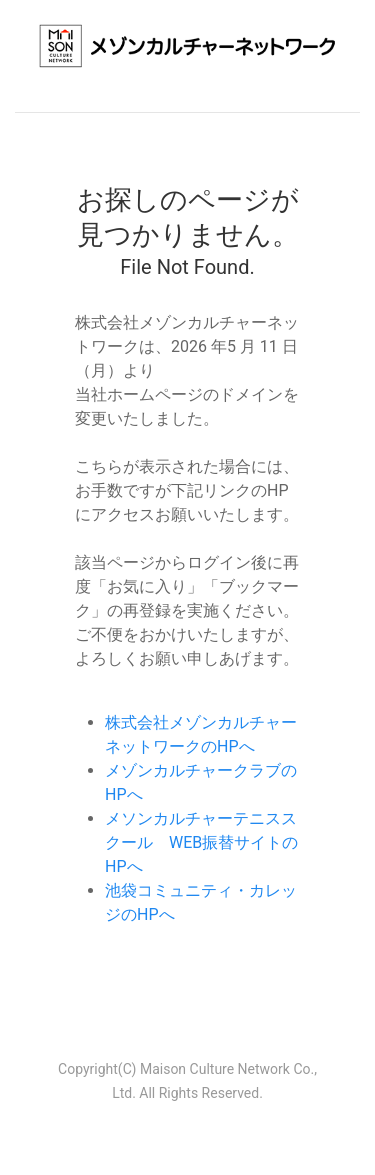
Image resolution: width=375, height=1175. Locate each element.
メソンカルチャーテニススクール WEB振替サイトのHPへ (201, 842)
